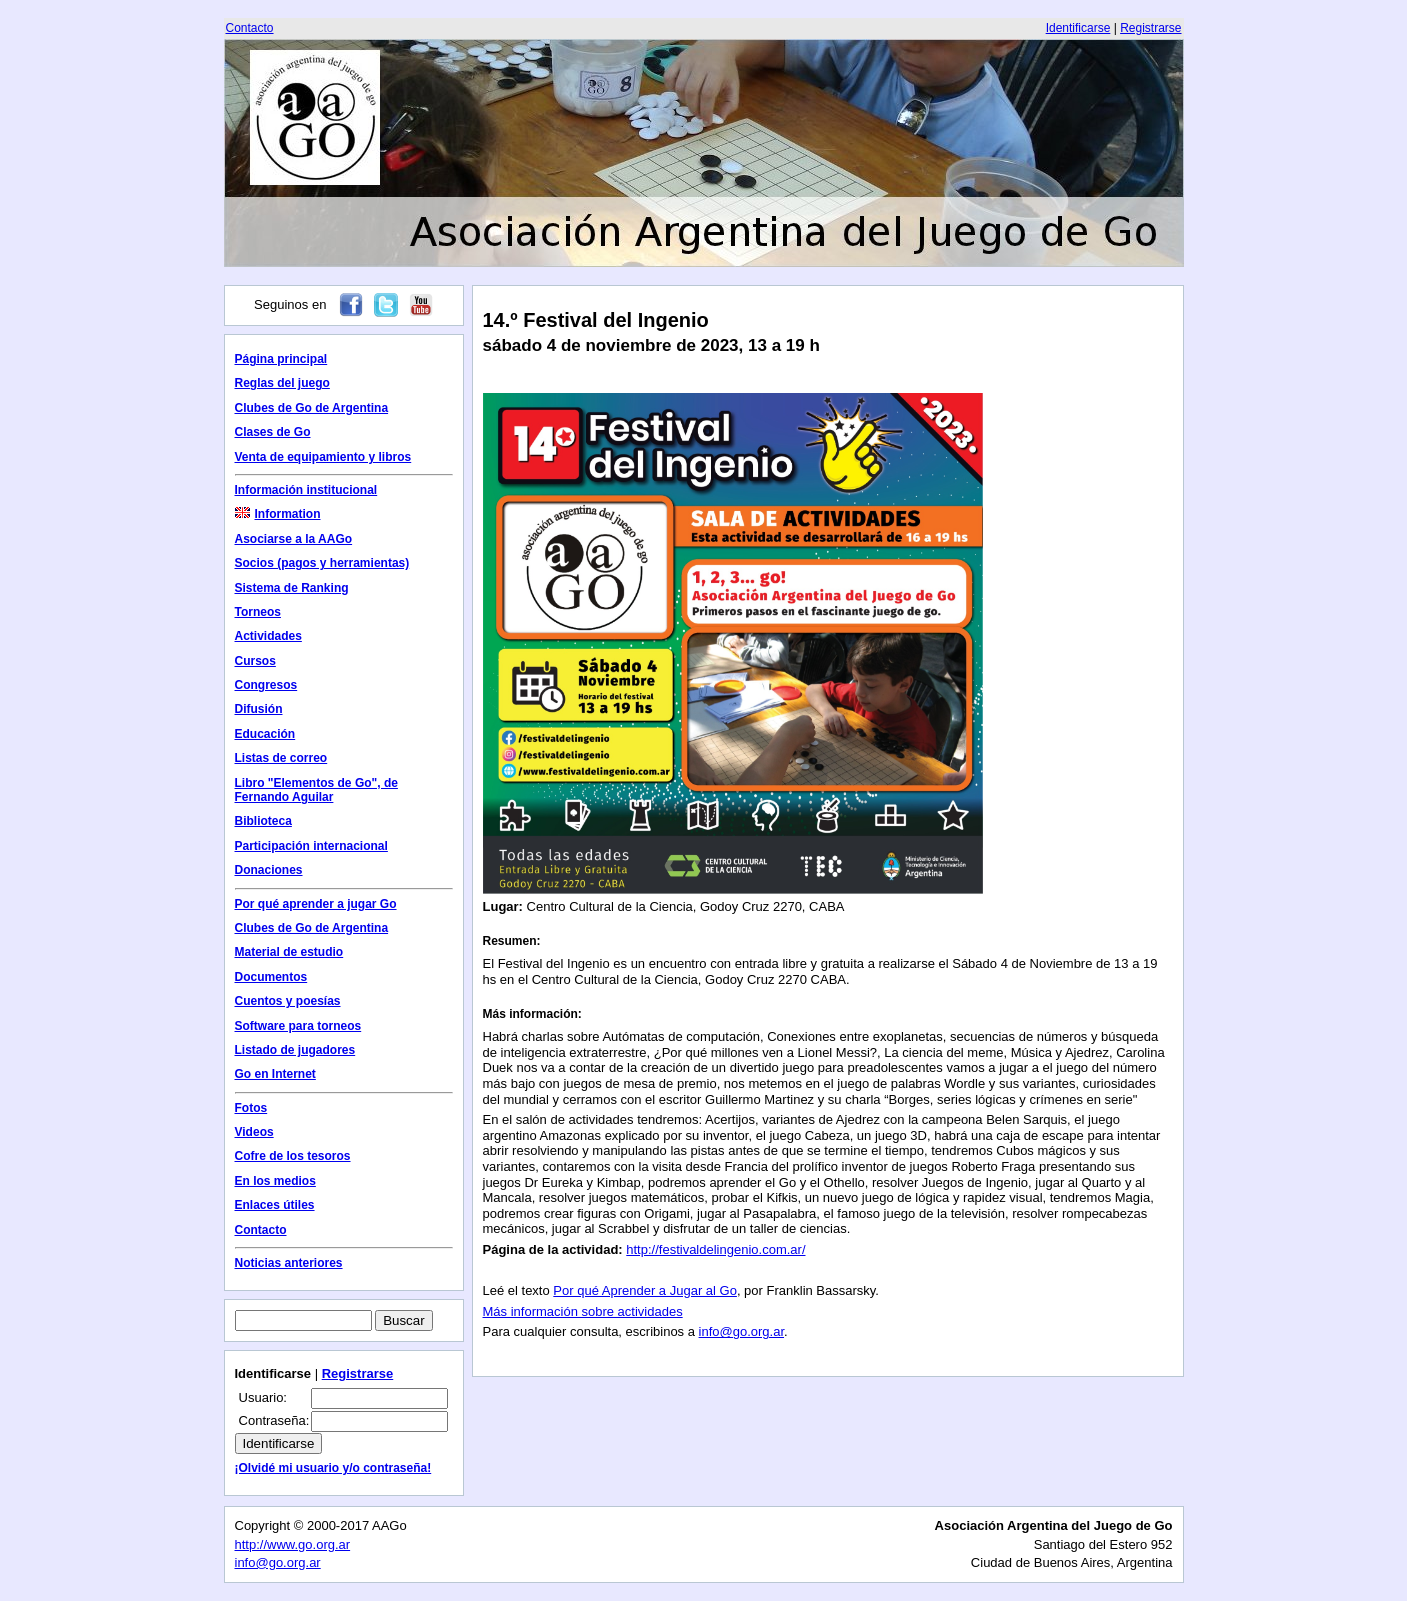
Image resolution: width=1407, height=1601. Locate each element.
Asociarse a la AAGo (294, 539)
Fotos (251, 1108)
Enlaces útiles (275, 1205)
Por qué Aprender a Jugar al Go (645, 1290)
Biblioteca (263, 821)
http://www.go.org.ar (293, 1544)
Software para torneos (298, 1026)
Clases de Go (273, 432)
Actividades (268, 636)
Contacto (250, 28)
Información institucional (306, 490)
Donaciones (269, 870)
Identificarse (1078, 28)
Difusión (259, 709)
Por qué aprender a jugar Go (316, 904)
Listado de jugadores (295, 1050)
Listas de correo (281, 758)
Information (278, 514)
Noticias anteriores (289, 1263)
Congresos (266, 685)
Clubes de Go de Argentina (312, 408)
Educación (265, 734)
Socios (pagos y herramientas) (322, 563)
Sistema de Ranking (292, 588)
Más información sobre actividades (583, 1311)
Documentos (271, 977)
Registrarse (1150, 28)
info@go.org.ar (741, 1331)
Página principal (281, 359)
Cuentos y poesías (288, 1001)
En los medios (275, 1181)
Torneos (258, 612)
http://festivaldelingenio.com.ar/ (715, 1249)
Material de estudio (289, 952)
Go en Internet (275, 1074)
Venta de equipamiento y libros (323, 457)
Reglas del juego (282, 383)
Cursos (255, 661)
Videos (254, 1132)
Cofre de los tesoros (293, 1156)
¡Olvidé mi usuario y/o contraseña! (333, 1468)
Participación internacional (311, 846)
